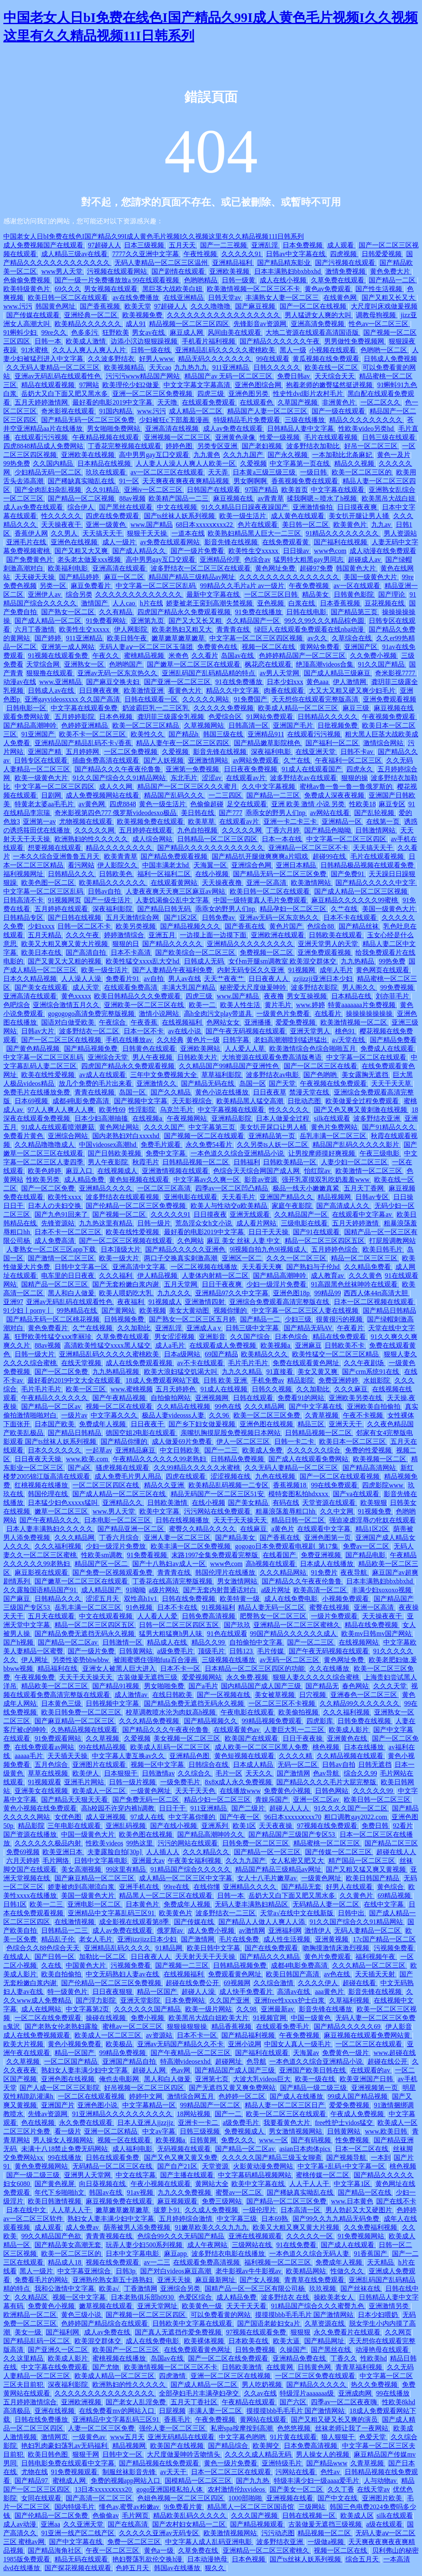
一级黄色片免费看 (283, 1013)
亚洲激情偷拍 (313, 507)
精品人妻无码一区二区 (272, 1607)
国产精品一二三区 (273, 795)
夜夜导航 (354, 1572)
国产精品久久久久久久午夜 (280, 341)
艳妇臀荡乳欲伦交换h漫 (148, 2559)
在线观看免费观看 (209, 402)
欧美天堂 (137, 306)
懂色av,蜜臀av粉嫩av (130, 2506)
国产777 (230, 812)
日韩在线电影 (307, 611)
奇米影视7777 (396, 673)
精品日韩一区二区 (298, 1520)
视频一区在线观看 (124, 2140)
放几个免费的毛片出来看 (96, 1083)
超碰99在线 (330, 856)
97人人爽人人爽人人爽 (61, 1109)
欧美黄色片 (350, 524)
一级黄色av (89, 2436)
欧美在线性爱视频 (48, 1074)
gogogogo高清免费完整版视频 (92, 1013)
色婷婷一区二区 (242, 2096)
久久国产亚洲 (230, 2000)
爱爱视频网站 (202, 1677)
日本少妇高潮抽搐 (101, 1118)
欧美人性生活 (241, 1004)
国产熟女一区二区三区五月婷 (193, 1319)
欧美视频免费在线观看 (151, 821)
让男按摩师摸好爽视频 (322, 1153)
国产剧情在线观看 (178, 271)
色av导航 (327, 1773)
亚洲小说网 (244, 2043)
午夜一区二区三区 (113, 2550)
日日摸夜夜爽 (358, 507)
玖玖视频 (323, 2288)
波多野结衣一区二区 (90, 1031)
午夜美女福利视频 (195, 1860)
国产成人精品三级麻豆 (338, 673)
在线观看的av (371, 2070)
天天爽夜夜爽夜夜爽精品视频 (186, 480)
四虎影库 (320, 1720)
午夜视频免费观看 (389, 716)
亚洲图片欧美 (383, 2498)
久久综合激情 (274, 1982)
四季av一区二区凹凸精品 (232, 1188)
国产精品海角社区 (55, 2550)
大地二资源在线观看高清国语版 (313, 332)
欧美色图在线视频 (146, 1834)
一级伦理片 (260, 2209)
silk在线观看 (332, 1118)
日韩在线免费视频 (189, 1598)
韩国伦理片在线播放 (226, 1572)
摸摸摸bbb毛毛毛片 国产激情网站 (305, 2314)
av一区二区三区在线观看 (168, 472)
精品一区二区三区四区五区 (325, 1240)
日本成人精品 (254, 1764)
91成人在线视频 (225, 1389)
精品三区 (312, 1424)
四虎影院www (383, 1485)
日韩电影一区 (27, 707)
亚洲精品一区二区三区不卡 (309, 847)
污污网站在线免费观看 (218, 1511)
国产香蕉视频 (101, 306)
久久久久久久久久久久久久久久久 (290, 576)
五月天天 (183, 245)
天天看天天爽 (262, 1266)
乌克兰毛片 (177, 1109)
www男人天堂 (62, 271)
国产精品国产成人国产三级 (235, 2070)
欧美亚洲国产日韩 (367, 2078)
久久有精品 (116, 611)
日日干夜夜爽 (222, 1284)
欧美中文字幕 (160, 1511)
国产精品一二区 (393, 280)
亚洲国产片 (57, 2105)
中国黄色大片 (86, 1965)
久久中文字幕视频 (269, 786)
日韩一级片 (154, 1223)
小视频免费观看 (346, 1598)
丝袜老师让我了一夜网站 (352, 2428)
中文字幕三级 (237, 2218)
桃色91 (346, 1031)
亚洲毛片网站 (85, 1782)
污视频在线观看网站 (118, 271)
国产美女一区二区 (297, 2489)
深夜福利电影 (272, 751)
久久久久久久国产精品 (148, 2009)
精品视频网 (335, 1196)
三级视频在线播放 (229, 1659)
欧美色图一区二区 (48, 882)
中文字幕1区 (353, 2183)
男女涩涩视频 (175, 1336)
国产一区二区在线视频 (314, 306)
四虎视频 (344, 253)
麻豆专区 (392, 804)
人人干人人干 (310, 2183)
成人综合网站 (153, 838)
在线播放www (240, 1790)
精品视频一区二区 (325, 2532)
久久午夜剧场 (364, 1362)
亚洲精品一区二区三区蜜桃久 (297, 1624)
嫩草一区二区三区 (62, 1511)
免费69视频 (23, 1851)
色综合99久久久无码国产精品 (181, 2236)
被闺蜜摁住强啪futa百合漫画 (156, 1659)
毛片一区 (229, 1773)
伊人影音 (398, 2026)
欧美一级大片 (120, 1258)
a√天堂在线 (349, 1039)
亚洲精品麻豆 (136, 1450)
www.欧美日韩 (387, 2131)
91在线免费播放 (240, 681)
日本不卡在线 (178, 1607)
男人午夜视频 (153, 1057)
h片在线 (151, 603)
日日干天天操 (269, 1231)
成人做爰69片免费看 (182, 1441)
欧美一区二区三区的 (362, 472)
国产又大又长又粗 (196, 620)
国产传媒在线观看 (33, 315)
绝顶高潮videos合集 (325, 664)
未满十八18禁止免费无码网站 (65, 2148)
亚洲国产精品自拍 (129, 2061)
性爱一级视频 (280, 437)
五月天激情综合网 (133, 917)
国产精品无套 (302, 1886)
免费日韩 (376, 1825)
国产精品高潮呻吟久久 (211, 1834)
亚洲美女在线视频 (42, 1790)
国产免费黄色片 (30, 559)
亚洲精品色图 (190, 1755)
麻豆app (176, 2253)
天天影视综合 (192, 1100)
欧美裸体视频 (205, 2340)
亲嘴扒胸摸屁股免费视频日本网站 (231, 1432)
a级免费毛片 (176, 1651)
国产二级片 (248, 1808)
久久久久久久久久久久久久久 (139, 594)
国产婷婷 (49, 638)
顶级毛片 (212, 1651)
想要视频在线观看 (55, 847)
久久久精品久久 (207, 1851)
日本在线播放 (364, 1747)
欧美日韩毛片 (383, 1249)
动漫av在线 (19, 681)
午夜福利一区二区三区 (349, 760)
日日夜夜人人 (269, 978)
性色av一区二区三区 (379, 323)
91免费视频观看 (75, 2471)
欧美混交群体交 (98, 2340)
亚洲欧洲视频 (82, 2402)
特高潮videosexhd (186, 2061)
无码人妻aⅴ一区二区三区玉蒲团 (146, 646)
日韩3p (126, 2271)
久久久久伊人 (319, 1982)
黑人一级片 (37, 2271)
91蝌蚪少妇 (20, 332)
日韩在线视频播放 (183, 1520)
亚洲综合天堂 (108, 1057)
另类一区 (54, 585)
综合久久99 (360, 1773)
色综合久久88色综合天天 (43, 1947)
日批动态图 (305, 1100)
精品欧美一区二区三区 (55, 1685)
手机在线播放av (130, 1039)
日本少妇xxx (285, 681)
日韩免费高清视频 (209, 1616)
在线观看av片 (246, 777)
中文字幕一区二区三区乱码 (156, 585)
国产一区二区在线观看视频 (340, 1476)
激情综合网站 (384, 742)
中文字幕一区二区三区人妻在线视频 (306, 1310)
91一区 (129, 480)
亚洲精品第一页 (272, 1135)
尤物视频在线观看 (86, 821)
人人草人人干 (71, 2209)
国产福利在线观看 (262, 2052)
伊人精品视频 (158, 1275)
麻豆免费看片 (91, 585)
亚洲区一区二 (242, 1258)
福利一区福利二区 (164, 873)
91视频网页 (64, 900)
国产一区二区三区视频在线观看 (126, 1240)
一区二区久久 (381, 402)
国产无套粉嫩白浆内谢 (126, 1284)
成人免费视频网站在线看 (103, 795)
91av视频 (141, 2192)
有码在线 (286, 1502)
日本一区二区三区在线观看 (232, 2471)
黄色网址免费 (276, 568)
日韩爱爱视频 (382, 253)
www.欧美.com (87, 1458)
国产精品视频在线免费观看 (160, 2463)
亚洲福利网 (285, 1930)
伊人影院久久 (118, 865)
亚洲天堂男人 (311, 1031)
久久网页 (398, 2332)
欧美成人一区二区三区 (108, 2035)
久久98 (247, 2009)
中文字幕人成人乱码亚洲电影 (209, 2541)
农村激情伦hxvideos (237, 2489)
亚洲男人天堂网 (88, 2174)
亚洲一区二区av (317, 1799)
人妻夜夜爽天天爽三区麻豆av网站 (176, 891)
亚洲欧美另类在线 (356, 1397)
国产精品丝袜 (359, 926)
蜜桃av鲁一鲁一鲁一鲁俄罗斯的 (347, 786)
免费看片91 (123, 978)
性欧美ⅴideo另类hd (366, 428)
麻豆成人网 (187, 332)
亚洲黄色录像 (236, 437)
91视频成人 (165, 1301)
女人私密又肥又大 (298, 1860)
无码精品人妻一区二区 (327, 1904)
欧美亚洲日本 (63, 1851)
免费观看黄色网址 (235, 1974)
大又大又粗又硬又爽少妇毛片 (353, 690)
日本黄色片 (143, 1904)
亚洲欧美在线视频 (88, 454)
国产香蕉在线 (245, 926)
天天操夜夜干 (62, 524)
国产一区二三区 (311, 1642)
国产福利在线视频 (341, 542)
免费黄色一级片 (346, 2052)
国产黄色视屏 (55, 2183)
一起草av (99, 1450)
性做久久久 (347, 2271)
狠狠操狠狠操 (188, 2026)
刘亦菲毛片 (393, 996)
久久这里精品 (24, 2358)
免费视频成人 (245, 2131)
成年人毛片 (336, 969)
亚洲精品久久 (123, 1502)
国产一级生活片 (108, 900)
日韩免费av (219, 917)
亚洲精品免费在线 (300, 2358)
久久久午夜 (83, 935)
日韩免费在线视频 (365, 1720)
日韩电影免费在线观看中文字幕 (68, 2463)
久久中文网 (337, 1511)
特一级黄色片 (68, 1991)
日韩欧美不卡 (345, 1345)
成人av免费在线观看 (233, 428)
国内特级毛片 (75, 2506)
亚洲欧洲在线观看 (278, 935)
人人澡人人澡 (82, 978)
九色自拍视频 (198, 830)
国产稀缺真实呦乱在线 (82, 480)
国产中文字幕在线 (316, 1406)
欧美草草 (202, 821)
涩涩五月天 (103, 1598)
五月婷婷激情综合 (30, 2402)
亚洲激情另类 (389, 2305)
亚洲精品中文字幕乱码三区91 (112, 1913)
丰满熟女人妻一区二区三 (283, 297)
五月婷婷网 (83, 751)
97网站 (89, 384)
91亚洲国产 (38, 734)
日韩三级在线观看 (389, 437)
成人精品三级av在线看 (75, 253)
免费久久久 (238, 2140)
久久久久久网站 (206, 699)
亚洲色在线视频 (75, 542)
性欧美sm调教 (102, 1554)
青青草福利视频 (359, 2367)
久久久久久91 (242, 253)
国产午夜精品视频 (119, 1397)
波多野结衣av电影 (273, 1074)
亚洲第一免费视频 (193, 769)
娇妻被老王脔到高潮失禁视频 (210, 603)
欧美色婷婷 (45, 1170)
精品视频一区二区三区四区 (190, 323)
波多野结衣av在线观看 (304, 777)
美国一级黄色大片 (371, 576)
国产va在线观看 (357, 1493)
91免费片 (324, 1572)
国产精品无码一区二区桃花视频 (53, 1319)
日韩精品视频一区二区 (196, 1162)
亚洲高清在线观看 (119, 568)
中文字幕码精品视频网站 (255, 2174)
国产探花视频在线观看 (79, 2567)
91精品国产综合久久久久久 (191, 1869)
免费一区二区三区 (134, 2541)
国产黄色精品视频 (33, 1048)
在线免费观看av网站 (45, 1747)
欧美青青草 (120, 856)
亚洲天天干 (346, 1424)
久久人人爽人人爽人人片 (89, 349)
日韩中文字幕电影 (101, 1860)
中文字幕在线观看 (338, 489)
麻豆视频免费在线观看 (120, 2201)
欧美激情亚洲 (144, 690)
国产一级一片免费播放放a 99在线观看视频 (118, 280)
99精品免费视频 (123, 2052)
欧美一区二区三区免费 (267, 1415)
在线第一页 (383, 821)
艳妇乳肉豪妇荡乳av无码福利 (65, 2445)
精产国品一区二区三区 (362, 1860)
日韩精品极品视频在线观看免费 (367, 865)
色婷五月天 (133, 2567)
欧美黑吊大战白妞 (389, 498)
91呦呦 (136, 1589)
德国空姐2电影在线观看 (141, 1432)
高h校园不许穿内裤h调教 (118, 1808)
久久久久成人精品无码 (259, 2454)
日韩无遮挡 (375, 1764)
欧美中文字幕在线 (258, 2183)
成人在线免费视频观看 (37, 2035)
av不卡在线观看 (201, 1362)
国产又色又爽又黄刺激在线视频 (361, 1109)
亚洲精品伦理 (220, 559)
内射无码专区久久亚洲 (251, 969)
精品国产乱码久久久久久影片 (357, 1144)
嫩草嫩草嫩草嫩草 (178, 638)
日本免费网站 (185, 2000)
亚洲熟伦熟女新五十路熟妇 (113, 2279)
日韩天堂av (225, 297)
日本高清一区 (301, 2209)
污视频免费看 (394, 1947)
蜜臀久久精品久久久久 (203, 1528)
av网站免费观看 (257, 760)
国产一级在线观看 (339, 411)
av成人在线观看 (103, 1074)
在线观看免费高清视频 (207, 2262)
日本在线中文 (27, 2209)
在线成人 (17, 1956)
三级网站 (312, 2506)
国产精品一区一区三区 (268, 1851)
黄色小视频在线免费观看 (40, 1808)
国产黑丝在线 (331, 2349)
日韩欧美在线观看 (336, 935)
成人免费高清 (55, 1240)
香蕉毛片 (178, 2419)
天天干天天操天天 (240, 1520)
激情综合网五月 (191, 2096)
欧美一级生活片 (243, 515)
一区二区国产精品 (71, 2061)
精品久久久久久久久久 (120, 847)
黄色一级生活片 (163, 804)
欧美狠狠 (373, 1502)
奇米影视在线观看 (68, 411)
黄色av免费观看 (328, 288)
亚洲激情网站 (209, 760)
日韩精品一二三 (65, 1930)
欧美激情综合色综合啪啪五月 (313, 1048)
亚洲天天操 (174, 2279)
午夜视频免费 (35, 1677)
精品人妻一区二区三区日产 (285, 2105)
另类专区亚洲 (218, 446)
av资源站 (160, 2035)
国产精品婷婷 (80, 576)
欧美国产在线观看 (252, 1738)
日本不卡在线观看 (350, 917)
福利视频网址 (24, 873)
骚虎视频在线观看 (123, 1467)
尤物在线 (34, 2471)
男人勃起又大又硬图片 (359, 2209)
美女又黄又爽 (318, 1371)
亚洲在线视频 (55, 2410)
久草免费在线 (199, 2550)
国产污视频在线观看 (346, 262)
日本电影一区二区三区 (118, 1520)
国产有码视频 (312, 2140)
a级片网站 (164, 1589)
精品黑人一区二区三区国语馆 (251, 2506)
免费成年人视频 (103, 1424)
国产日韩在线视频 (75, 917)
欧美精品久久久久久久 (89, 323)
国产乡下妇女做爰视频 (203, 1424)
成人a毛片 (170, 1345)
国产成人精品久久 (139, 550)
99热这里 (140, 1843)
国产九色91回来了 (62, 1214)
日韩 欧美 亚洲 (226, 1380)
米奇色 (179, 655)
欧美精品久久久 (265, 1354)
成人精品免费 (85, 1179)
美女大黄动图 (190, 1310)
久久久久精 (296, 1755)
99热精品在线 (78, 1310)
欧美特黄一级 (240, 1598)
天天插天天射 (376, 1974)
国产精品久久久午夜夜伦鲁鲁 (118, 769)
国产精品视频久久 (211, 1720)
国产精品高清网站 (370, 1467)
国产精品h (184, 734)
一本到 (381, 2157)
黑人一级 (293, 349)
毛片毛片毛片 (249, 1362)
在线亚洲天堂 (316, 751)
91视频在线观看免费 (58, 655)
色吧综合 (16, 1004)
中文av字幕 (159, 2131)
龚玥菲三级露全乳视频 (171, 716)
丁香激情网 (140, 2288)
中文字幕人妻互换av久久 (129, 1755)
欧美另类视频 (136, 926)
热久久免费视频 (375, 2384)
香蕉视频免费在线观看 (305, 480)
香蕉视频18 (290, 1485)
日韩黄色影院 (354, 594)
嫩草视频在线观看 (106, 2305)
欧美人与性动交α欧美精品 (230, 1205)
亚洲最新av (278, 2009)
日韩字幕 (237, 1039)
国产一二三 (221, 1450)
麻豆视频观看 (178, 2201)
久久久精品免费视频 (150, 1720)
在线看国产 (280, 1554)
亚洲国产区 (361, 646)
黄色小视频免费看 (75, 2043)
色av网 (181, 2070)
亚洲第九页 (148, 620)
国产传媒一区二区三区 (339, 1851)
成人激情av (131, 1694)
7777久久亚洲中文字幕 (146, 253)
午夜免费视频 (309, 585)
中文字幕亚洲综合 (84, 2271)
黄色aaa (318, 681)
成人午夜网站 (208, 2244)
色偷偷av (105, 2515)
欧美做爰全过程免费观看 (362, 1100)
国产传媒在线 (195, 1921)
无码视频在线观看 (184, 2148)
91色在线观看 (227, 1633)
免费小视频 (148, 2017)
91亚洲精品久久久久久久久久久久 (123, 2113)
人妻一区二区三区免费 (102, 2428)
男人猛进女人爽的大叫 (319, 315)
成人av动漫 (20, 2524)
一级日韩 (314, 472)
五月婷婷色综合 (335, 1249)
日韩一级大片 (35, 1354)
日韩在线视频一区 (309, 2515)
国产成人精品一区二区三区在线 (119, 1493)
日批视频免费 (338, 725)
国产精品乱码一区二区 (37, 2340)
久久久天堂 (390, 1685)
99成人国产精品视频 (358, 2096)
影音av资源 (261, 1179)
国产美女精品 (249, 1502)
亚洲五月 (163, 935)
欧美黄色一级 (202, 2305)
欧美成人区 (357, 2515)
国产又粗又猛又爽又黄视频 (366, 1869)
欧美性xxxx (65, 1196)
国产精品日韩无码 (164, 908)
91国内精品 (116, 411)
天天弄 (219, 472)
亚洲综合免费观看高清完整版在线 (280, 1301)
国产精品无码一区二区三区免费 (88, 419)
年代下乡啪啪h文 (60, 2192)
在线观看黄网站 (175, 882)
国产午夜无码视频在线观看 (246, 1031)
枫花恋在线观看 (269, 664)
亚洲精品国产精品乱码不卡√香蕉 (84, 742)
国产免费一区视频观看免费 (113, 1572)
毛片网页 (136, 2515)
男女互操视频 (307, 996)
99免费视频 (397, 987)
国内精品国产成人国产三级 (262, 1685)
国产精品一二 (261, 1319)
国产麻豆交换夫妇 (113, 681)
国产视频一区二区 (119, 1214)
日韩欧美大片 (198, 1057)
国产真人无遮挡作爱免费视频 (179, 2332)
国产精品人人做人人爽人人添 (262, 1921)
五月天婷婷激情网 (42, 402)
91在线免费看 (297, 2244)
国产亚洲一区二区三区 (178, 681)
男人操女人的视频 (323, 2454)
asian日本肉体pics (305, 2148)
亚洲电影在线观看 (191, 1196)
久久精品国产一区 (253, 620)
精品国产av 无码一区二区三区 (229, 376)
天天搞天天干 (103, 533)
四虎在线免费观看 (113, 515)
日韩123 (241, 1651)
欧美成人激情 (86, 341)
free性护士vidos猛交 (345, 2122)
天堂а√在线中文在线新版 (297, 1913)
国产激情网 (293, 1773)
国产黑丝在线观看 (126, 507)
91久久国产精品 (382, 664)
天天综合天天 (335, 376)
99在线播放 (65, 2157)
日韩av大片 (38, 1031)
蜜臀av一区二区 (239, 2192)
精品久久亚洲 (165, 1485)
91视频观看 (44, 1782)
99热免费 (16, 463)
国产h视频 (19, 1642)
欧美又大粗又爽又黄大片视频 (65, 943)
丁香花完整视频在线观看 (125, 446)
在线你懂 (207, 1886)
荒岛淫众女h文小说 (204, 1223)
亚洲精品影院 (232, 1118)
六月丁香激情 (35, 629)
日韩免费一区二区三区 (256, 1843)
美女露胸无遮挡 (366, 1074)
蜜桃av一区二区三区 (133, 2026)
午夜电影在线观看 (248, 1712)
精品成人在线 (168, 1642)
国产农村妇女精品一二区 (189, 2524)
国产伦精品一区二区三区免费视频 (136, 1205)
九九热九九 (191, 367)
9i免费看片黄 (184, 2506)
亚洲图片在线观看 (99, 1764)
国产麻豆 (17, 1598)
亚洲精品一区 (342, 821)
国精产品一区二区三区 (55, 1284)
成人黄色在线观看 (298, 515)
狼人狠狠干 (338, 2436)
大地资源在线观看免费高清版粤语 (272, 1057)
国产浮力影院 (96, 2000)
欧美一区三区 (86, 1389)
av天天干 (174, 2471)
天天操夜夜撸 (222, 882)
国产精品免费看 (393, 1039)
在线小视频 (212, 873)
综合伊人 (81, 507)
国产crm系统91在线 (371, 1371)
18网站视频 (194, 2113)
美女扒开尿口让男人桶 (274, 1127)
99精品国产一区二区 (211, 2105)
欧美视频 (152, 1310)
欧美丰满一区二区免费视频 (191, 1546)
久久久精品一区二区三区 (369, 1965)
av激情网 (252, 1930)
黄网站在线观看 (264, 2419)
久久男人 (65, 533)
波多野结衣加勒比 (313, 446)
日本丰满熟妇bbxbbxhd (288, 271)
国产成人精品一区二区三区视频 (361, 891)
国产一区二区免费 (48, 1188)
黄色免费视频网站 (42, 2166)
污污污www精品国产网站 (144, 376)
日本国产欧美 (55, 1424)
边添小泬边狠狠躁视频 (145, 341)
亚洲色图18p (292, 1293)
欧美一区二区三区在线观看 (287, 2113)
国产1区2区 (181, 917)
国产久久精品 (171, 1092)
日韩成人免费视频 (390, 358)
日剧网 (52, 795)
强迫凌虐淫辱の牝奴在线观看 (372, 1520)
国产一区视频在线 (224, 1694)
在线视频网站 (359, 1642)
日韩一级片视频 (133, 1782)
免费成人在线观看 (387, 1048)
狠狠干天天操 (148, 533)
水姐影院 (377, 1380)
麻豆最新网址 (216, 2279)
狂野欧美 (115, 332)
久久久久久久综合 (314, 1450)
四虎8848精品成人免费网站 (44, 446)
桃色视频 (327, 1747)
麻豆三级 (357, 707)
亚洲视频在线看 (290, 2498)
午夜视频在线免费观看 (334, 1083)
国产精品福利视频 (248, 2035)
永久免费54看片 (210, 1144)
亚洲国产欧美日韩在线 (313, 2070)
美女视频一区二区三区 (188, 1738)
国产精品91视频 (116, 1685)
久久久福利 (116, 1275)
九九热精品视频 (116, 1371)
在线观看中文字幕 (324, 1528)
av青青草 (271, 498)
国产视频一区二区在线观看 (205, 1135)
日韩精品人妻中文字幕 (301, 428)
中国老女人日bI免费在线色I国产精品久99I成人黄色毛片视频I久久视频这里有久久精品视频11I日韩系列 (153, 236)
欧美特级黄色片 (27, 288)
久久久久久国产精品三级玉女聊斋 (272, 2157)
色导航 (256, 2061)
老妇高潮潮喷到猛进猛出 (291, 1039)
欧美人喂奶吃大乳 (126, 1293)
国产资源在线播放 (30, 1834)
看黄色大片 (185, 690)
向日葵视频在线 (103, 2183)
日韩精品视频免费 (240, 1965)
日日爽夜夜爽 (100, 690)
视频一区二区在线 (269, 646)
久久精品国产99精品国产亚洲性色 (230, 1065)
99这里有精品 (126, 1869)
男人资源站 (400, 533)
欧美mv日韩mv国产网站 (377, 1633)
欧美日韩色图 (49, 2454)
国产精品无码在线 (208, 1083)
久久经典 (170, 1039)
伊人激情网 (350, 681)
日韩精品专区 (24, 917)
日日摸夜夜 (210, 1214)
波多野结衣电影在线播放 (228, 2253)
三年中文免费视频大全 (164, 1074)
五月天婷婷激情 (356, 1223)
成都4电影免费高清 (81, 1100)
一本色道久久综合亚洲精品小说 (238, 1153)
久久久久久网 (95, 830)
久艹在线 (297, 760)
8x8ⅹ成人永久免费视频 (239, 1782)
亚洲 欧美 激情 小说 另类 (308, 804)
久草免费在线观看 (338, 280)
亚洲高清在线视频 (172, 428)
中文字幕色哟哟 (243, 2436)
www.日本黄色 (352, 2201)
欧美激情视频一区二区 (354, 1022)
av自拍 (154, 978)
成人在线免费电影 (291, 1598)
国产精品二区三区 (391, 1843)
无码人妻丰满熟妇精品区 (252, 1904)
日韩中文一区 (123, 2454)
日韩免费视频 (256, 2349)
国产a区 (80, 1467)
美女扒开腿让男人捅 (359, 515)
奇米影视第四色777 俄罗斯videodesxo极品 (116, 812)
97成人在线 (148, 1816)
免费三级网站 (222, 2201)
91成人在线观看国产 (312, 769)
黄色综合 (391, 1886)
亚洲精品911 (266, 734)
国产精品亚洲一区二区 (131, 1528)
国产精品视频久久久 (191, 926)
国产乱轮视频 (375, 812)
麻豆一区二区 (125, 576)
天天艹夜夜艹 (225, 978)
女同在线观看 (42, 2498)
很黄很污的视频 (340, 1319)
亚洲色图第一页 (328, 1537)
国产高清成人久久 (343, 1205)
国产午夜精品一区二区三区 (191, 2052)
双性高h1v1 (141, 1598)
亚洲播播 (258, 1022)
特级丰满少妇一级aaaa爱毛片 (317, 2480)
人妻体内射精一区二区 (216, 1275)
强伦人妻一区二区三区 (173, 2428)
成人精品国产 (102, 1589)
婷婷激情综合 (125, 935)
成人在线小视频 (284, 280)
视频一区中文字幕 (158, 1764)
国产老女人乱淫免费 (136, 2402)
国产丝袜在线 (361, 2288)
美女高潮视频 (82, 1869)
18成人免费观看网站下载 (163, 1380)
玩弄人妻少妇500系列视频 (145, 2244)
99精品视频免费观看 (272, 1720)
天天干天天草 (392, 1083)
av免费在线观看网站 (170, 542)
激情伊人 (318, 1930)
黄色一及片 (393, 454)
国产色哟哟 (320, 1074)
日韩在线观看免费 (113, 2157)
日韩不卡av (357, 751)
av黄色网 (93, 804)
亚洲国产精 (45, 751)
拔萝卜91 (168, 2209)
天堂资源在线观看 (329, 1502)
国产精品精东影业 (284, 262)
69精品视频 (394, 1895)
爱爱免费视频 (296, 1022)
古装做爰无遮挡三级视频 (325, 2524)
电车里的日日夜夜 (68, 1275)
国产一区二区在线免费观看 (229, 2358)
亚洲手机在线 (140, 1886)
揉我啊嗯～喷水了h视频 (322, 498)
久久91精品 (103, 489)
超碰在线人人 (396, 1851)
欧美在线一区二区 (332, 367)
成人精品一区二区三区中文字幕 (186, 1878)
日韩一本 (49, 341)
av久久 (318, 638)
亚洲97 (13, 1301)
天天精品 (381, 2262)
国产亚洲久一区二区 (58, 2349)
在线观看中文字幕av (362, 1214)
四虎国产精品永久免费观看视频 (184, 611)
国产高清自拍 (86, 952)
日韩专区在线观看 (41, 760)
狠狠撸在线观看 (50, 673)
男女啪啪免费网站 (114, 428)
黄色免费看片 (49, 1327)
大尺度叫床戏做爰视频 (384, 306)
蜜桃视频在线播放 (119, 2358)
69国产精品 (221, 1354)
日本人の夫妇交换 (55, 1205)
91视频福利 (218, 1607)
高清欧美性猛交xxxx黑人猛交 (108, 1345)
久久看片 (204, 655)
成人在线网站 (42, 2009)
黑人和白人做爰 (72, 1293)
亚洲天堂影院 (141, 2000)
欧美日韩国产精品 (373, 1878)
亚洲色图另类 (249, 393)
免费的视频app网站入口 (126, 2480)
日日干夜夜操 (303, 1738)
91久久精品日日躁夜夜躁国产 (245, 507)
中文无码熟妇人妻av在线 (123, 1974)
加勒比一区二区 (103, 1956)
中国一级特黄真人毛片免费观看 (260, 900)
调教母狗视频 (376, 315)
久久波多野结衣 (112, 358)
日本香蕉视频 (341, 603)
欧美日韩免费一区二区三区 (82, 1712)
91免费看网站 (106, 620)
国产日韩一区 (55, 1956)
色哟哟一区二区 (384, 349)
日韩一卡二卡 (295, 1441)
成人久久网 (116, 786)
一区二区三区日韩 (271, 594)
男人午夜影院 (108, 1162)
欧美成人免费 (263, 1450)
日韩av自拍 (105, 891)
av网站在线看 (330, 812)
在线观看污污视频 (42, 437)
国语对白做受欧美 (68, 1022)
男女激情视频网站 (296, 2131)
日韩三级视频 (200, 2131)
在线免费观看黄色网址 (198, 2349)
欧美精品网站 (307, 2271)
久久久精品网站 (284, 1572)
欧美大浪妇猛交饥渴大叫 (181, 1371)
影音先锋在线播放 (326, 2009)
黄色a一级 (159, 2550)
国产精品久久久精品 (270, 1956)
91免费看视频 (148, 1554)
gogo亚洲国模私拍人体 (170, 2489)
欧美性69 (112, 1109)
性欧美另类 (43, 1179)
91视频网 (302, 969)
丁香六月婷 (283, 830)
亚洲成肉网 (355, 2393)
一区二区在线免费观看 (49, 2017)
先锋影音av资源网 (260, 323)
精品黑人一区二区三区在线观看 (166, 1895)
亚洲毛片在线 (27, 542)
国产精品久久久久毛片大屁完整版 (327, 1782)
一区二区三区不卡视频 (282, 1703)
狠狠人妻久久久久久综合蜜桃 (317, 1677)
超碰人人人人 (290, 1808)
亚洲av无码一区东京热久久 (118, 673)
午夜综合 (113, 1022)
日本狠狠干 (121, 1773)
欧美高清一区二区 (320, 1589)
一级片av (74, 1415)
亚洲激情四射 (205, 1301)
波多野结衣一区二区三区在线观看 (201, 568)
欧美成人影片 (349, 1729)
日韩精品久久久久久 (328, 716)
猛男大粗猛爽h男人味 (171, 1633)
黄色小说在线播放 (222, 1092)
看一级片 (68, 2131)
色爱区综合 (196, 2297)
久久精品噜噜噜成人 (45, 1144)
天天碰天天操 (35, 576)
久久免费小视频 (374, 655)
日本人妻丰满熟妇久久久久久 (50, 1528)
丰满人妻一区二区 (216, 2410)
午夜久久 (106, 655)
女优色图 (69, 1816)
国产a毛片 (203, 1685)
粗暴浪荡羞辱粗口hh (286, 1511)
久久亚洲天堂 (84, 2524)
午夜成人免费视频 (357, 2113)
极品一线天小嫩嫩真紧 (307, 1188)
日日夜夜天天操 (39, 1458)
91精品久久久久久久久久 (342, 533)
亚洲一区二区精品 (111, 2131)
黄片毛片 (279, 1004)
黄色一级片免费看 (231, 2463)
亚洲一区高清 (267, 882)
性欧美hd (373, 2358)
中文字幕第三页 (213, 1127)
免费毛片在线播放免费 (37, 1092)
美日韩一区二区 (306, 524)
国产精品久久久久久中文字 (376, 882)
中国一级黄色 (312, 2017)
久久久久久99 (374, 1790)
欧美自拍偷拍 (62, 1974)
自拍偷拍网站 (171, 1397)
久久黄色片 (357, 1895)
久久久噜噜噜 (211, 306)
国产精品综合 (229, 2445)
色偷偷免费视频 (27, 280)
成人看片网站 (257, 1223)
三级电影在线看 (305, 1223)
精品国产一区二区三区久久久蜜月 (188, 786)
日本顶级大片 (121, 1249)
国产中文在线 (338, 2498)
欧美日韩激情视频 (55, 2201)
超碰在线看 (360, 1982)
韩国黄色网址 (56, 306)
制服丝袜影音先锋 (129, 2471)
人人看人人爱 (158, 1616)
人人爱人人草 (245, 1048)
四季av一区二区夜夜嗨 (345, 2402)
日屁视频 (172, 2410)
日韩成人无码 (205, 961)
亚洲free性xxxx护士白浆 (290, 2000)
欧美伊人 (86, 1773)
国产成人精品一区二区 (49, 620)
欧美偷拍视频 (299, 1712)
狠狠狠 (300, 2332)
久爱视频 (253, 463)
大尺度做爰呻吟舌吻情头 (184, 2454)
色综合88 (321, 926)
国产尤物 (106, 2367)
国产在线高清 (128, 2524)
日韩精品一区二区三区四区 (218, 838)
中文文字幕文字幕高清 (198, 384)
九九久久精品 (242, 1371)
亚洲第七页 (212, 2078)
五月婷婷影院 (75, 716)
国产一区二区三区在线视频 (62, 1039)
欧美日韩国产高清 (293, 1974)
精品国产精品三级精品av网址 (192, 576)
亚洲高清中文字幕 (139, 1266)
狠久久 (215, 2567)
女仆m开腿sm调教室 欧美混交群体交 (283, 961)
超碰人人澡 (198, 1991)
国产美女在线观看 (42, 987)
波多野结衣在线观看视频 (123, 1196)
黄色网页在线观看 (383, 969)
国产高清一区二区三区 (100, 2498)
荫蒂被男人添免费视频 (138, 2227)
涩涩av (212, 777)
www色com (330, 550)
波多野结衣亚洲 (377, 1118)
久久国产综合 (251, 1336)
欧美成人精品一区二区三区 (299, 707)
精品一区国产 (158, 1991)
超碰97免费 (316, 568)
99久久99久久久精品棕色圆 (325, 620)
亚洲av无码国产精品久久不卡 (181, 2043)
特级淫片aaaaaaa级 (307, 2393)
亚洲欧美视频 (230, 271)
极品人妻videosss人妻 (174, 1415)
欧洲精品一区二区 (30, 2314)
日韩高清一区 (249, 725)
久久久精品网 (265, 1406)
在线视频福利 (183, 1022)
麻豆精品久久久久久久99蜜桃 (355, 900)
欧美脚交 (267, 2445)
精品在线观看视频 (48, 384)
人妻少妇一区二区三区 (355, 1162)
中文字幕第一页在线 (300, 463)
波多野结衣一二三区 (226, 1913)
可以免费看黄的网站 (221, 2314)
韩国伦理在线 (49, 1493)
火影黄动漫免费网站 (264, 2166)
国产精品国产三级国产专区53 (292, 1834)
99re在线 (177, 1886)
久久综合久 (195, 1773)
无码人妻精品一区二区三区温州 (161, 262)
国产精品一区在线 (365, 2192)
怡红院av (318, 1170)
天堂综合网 (43, 664)
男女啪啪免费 (165, 1685)
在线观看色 (257, 402)
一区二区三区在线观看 (369, 2043)
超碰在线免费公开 (193, 1982)
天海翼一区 (211, 865)
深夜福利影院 (113, 908)
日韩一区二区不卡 (84, 926)
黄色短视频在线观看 (140, 1179)
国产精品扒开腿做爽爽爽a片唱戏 (261, 856)
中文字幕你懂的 (193, 1816)
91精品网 (170, 1947)
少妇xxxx (41, 926)
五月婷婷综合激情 (186, 2218)
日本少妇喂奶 (379, 2314)
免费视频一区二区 (267, 952)
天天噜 (168, 402)
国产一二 (229, 2113)
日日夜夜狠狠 (113, 1991)
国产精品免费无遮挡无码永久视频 (85, 1633)
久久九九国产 (244, 454)
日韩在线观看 (254, 1397)
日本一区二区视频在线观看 (374, 1301)
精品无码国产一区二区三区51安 (218, 1493)
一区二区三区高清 (164, 1188)
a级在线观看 (385, 2524)
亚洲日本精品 (297, 865)
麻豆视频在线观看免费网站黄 (368, 2035)
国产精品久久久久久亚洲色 (186, 1249)
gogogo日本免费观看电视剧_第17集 (287, 1546)
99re (408, 576)
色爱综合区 (226, 716)
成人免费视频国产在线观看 (44, 245)
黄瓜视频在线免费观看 (327, 358)
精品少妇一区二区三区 (218, 1799)
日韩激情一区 (123, 1642)
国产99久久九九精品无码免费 (337, 2218)
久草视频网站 (205, 725)
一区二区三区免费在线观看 (316, 2375)
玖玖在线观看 (106, 472)
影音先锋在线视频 (231, 542)
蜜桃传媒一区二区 (323, 2174)
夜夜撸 (274, 996)
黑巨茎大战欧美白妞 (173, 288)
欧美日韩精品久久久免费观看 (138, 996)
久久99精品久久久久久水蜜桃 (198, 1467)
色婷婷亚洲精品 (85, 725)
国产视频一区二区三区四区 (146, 2314)
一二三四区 (226, 795)
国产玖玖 (237, 1624)
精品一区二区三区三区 (365, 1258)
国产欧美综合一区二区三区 (196, 952)
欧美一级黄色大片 (42, 777)
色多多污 (85, 332)
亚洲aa (50, 2524)
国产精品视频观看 (257, 2524)
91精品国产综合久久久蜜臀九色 (318, 2305)
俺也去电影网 (120, 2078)
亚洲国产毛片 (294, 725)
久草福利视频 (350, 2000)
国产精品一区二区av (51, 1406)
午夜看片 (351, 1327)
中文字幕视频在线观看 (232, 1109)
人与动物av (381, 2480)
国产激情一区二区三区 (62, 1258)
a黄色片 (282, 1528)
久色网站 (190, 1240)
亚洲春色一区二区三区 (364, 1694)
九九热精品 (358, 961)
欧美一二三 (47, 1904)
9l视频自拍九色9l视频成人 (269, 1249)
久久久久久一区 (310, 2236)
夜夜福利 (131, 1301)
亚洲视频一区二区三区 (178, 437)
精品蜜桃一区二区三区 (327, 1843)
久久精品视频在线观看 (351, 1755)
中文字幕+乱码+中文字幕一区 (342, 2166)
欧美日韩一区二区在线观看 (68, 297)
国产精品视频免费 (91, 1048)
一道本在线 (188, 533)
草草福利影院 (222, 1074)
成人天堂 (86, 987)
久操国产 (294, 2349)
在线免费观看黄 (286, 542)
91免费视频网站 (362, 2236)
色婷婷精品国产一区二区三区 (303, 655)
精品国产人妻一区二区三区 (268, 411)
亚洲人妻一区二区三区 (178, 1537)
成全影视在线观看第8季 (135, 1921)
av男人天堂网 (280, 673)
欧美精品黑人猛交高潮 (250, 1100)
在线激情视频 (75, 1921)
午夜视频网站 (188, 1118)
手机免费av (267, 1380)
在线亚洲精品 (184, 297)
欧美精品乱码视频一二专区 (229, 1485)
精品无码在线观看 (82, 2559)
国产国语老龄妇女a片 (269, 2323)
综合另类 (79, 594)
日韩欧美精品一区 (290, 1162)
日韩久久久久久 (277, 367)
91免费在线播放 (259, 611)
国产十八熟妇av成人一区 (169, 1563)
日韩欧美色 (116, 873)
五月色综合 (52, 1764)
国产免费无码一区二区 (146, 1799)
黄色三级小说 (82, 2314)
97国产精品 (261, 489)
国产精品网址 (325, 2340)
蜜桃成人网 (69, 2480)
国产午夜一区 (240, 1816)
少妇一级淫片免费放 (116, 1546)
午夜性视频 (201, 253)
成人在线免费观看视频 (140, 1362)
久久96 (220, 1415)
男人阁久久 (359, 987)
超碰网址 (229, 2061)
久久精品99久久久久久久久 (360, 1703)
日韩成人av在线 (52, 690)
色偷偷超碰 (206, 804)
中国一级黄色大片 (88, 1834)
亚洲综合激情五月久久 (67, 1004)
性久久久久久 (62, 515)
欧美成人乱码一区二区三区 (171, 1747)
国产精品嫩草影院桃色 (268, 742)
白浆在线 (302, 603)
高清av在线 (294, 1991)
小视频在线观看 (333, 349)
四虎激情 (173, 2375)
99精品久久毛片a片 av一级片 (243, 585)
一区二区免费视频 (131, 751)
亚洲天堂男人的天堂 (329, 943)
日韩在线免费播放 (42, 2419)
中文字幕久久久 (115, 1415)
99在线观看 (272, 358)
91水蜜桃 (35, 349)
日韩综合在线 (209, 1764)
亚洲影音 (213, 1336)
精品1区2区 (372, 1528)
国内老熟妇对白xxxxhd (126, 1135)
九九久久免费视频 (185, 2192)
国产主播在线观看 (187, 2174)
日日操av (297, 550)
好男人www (157, 358)
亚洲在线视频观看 (255, 2236)
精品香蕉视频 (232, 2026)
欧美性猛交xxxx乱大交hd (143, 961)
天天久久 (260, 1773)
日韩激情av (158, 1773)
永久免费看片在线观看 (348, 2332)
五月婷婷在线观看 (146, 830)
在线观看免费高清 (131, 987)
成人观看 (341, 245)
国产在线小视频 (174, 1825)
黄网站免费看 (320, 646)
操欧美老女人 (334, 2297)
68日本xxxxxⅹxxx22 (205, 524)
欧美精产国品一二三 (179, 498)
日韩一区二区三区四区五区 (180, 1624)
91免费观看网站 (59, 1738)
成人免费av (83, 2227)
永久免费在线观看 (86, 2122)
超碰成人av (365, 559)
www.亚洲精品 (61, 681)
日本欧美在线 (249, 2340)
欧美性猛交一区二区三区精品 (336, 1354)
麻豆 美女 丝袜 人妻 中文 (244, 1240)
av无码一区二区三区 (290, 1659)
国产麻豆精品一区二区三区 (75, 1720)
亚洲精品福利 (233, 262)
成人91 (136, 323)
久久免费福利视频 (371, 2227)
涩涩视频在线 (231, 1476)
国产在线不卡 (396, 2201)
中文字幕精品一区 (149, 2105)
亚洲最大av (148, 1860)
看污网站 (81, 865)
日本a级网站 (183, 1354)
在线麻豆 (254, 1528)
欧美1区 (244, 1825)
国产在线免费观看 (272, 1947)
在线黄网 (280, 2367)
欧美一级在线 (316, 2078)
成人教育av (328, 1275)
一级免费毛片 (181, 1782)
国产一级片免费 (92, 1651)
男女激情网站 (238, 1581)
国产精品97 (32, 2480)
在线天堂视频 (82, 1362)
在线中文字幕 (384, 1904)
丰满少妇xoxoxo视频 (382, 1589)
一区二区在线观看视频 (92, 2096)
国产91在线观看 (317, 1231)
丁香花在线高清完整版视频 (173, 1581)
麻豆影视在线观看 (42, 1572)
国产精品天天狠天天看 (75, 1799)
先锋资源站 (58, 1223)
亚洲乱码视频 (126, 1825)
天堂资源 (216, 2166)
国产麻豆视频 (256, 306)
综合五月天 (362, 2559)
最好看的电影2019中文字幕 (113, 402)
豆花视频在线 (385, 603)
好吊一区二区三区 (371, 446)
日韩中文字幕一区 (82, 1266)
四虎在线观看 (186, 1476)
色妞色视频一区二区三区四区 (181, 2498)
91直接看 (280, 1371)
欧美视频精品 (125, 367)
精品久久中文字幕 (233, 690)
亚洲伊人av (45, 594)
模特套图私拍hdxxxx (299, 1493)
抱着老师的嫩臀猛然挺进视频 (330, 384)
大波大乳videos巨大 (262, 2078)
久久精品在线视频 (184, 1406)
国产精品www (327, 2463)
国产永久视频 (288, 454)
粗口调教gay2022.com (356, 1816)
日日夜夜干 (148, 1424)
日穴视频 (313, 1694)
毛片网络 (56, 1860)
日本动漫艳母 (208, 2559)
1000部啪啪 (245, 2498)
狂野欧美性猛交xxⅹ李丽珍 (54, 1336)
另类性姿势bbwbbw (81, 1659)
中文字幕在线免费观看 (55, 2367)
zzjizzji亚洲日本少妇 (323, 978)
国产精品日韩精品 (389, 1310)
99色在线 (228, 1406)
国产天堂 (283, 1083)
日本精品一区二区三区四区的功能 (255, 1668)
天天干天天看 (247, 2305)
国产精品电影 (366, 1554)
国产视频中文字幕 (141, 1100)
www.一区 (273, 2140)
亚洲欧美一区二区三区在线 (145, 1004)
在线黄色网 (340, 297)
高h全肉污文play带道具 (219, 1013)
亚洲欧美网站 (201, 1048)
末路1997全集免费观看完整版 (215, 1554)
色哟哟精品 (201, 280)
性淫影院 (143, 1109)
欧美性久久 (148, 734)
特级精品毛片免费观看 (247, 419)
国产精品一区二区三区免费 (287, 2201)
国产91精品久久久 (389, 1127)
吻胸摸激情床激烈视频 (337, 1947)
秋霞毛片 (145, 1162)
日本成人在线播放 (327, 1563)
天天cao (160, 367)
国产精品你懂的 (125, 1441)
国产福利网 (63, 2332)
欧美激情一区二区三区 (369, 1170)
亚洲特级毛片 (282, 2463)
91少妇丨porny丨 (28, 1310)
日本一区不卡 (144, 1031)
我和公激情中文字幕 (65, 2288)
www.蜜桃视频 (132, 1389)
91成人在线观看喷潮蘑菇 (58, 1127)
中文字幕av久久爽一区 (207, 1179)
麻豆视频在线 (234, 498)
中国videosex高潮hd (108, 1144)
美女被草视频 (275, 1694)
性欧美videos (104, 1843)
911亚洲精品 (231, 367)
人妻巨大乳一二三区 (295, 1729)
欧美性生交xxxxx (254, 550)
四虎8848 (122, 804)
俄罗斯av (171, 1930)
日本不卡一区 (181, 1668)
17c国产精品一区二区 (384, 1939)
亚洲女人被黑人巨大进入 (119, 1668)
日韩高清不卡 (24, 900)
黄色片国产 (286, 926)
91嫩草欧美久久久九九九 (212, 2227)
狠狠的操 (354, 777)
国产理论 (392, 594)
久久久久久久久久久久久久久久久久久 (224, 315)
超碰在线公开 (388, 2061)
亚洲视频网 (212, 1397)
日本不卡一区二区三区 (69, 1231)
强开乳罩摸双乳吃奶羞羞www (326, 1179)
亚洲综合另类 (181, 2288)
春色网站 (356, 1685)
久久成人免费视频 (212, 2209)
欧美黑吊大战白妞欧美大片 (209, 2017)
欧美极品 (120, 2043)
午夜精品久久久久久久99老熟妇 (160, 1458)
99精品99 (327, 1293)
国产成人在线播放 (297, 2096)
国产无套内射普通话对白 (220, 1589)
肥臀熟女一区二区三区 (274, 1616)
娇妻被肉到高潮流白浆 (82, 1886)
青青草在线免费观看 (315, 2279)
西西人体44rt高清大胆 (377, 1293)
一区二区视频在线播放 (205, 1266)
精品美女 (316, 594)
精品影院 (301, 1380)
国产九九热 (253, 2480)
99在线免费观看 (335, 1485)
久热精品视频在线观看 (85, 1729)
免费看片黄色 (24, 1135)
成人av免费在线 (108, 2332)
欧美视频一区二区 (380, 1458)
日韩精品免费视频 (238, 1458)
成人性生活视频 (287, 1939)
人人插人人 (162, 1851)
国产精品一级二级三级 (314, 2087)
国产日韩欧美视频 (115, 1153)
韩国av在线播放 (178, 2567)
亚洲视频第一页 (375, 2087)
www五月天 (127, 2436)
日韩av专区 (372, 1196)
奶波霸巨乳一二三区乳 (156, 707)
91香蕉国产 (371, 2253)
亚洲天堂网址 (158, 2305)
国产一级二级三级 (33, 2174)
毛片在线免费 (240, 1939)
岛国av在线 (238, 655)
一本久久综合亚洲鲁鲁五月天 (57, 856)
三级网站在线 (252, 2244)
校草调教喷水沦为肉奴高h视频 (171, 1712)
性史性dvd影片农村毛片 (309, 393)
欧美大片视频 (24, 2043)
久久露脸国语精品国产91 (40, 1589)
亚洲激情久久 (157, 1083)
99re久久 (54, 332)
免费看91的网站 (302, 1397)
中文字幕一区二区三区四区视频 (256, 638)
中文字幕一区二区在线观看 (367, 1057)
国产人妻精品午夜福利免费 (173, 969)
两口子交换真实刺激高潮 (181, 1258)
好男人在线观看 (350, 1886)
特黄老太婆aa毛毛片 (45, 804)
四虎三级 (211, 393)
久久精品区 (32, 2297)
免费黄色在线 (218, 646)
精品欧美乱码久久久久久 (190, 2515)
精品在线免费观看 (340, 1336)
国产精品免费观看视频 (175, 856)
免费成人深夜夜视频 (335, 795)
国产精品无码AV (309, 1327)
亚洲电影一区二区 (94, 1904)
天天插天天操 (68, 1755)
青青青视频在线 (110, 2236)
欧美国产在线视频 (177, 2445)
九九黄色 (207, 454)
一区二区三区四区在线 (106, 1485)
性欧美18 (362, 804)
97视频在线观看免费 (257, 2332)
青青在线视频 (95, 1092)
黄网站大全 (211, 2183)
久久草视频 (103, 1738)
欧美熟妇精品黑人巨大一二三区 (255, 533)
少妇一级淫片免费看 (277, 1284)
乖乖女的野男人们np (276, 812)
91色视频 (140, 1607)
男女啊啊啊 (250, 480)
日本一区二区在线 (362, 2148)
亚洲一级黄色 (106, 524)
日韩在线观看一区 (151, 699)
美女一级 (29, 2332)
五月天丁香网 (364, 1188)
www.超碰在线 (395, 2052)
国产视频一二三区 (182, 1965)
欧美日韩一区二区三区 (378, 1799)
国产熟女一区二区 (68, 611)
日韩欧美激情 (168, 1502)
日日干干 (173, 1808)
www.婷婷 (310, 1004)
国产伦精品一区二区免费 (52, 2515)
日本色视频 (116, 716)
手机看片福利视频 (209, 341)
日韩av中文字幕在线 (296, 253)
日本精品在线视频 (104, 463)
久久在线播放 (330, 1668)
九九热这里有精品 (106, 1223)
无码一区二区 (298, 1764)
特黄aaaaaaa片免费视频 (362, 1004)
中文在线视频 (178, 507)
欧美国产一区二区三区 (126, 2349)
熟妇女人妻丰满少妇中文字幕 (85, 2070)
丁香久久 (343, 2358)
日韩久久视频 (272, 1389)
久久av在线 (260, 2393)
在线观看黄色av (237, 1729)
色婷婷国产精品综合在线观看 (105, 2323)
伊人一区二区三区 (243, 1441)
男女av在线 (149, 332)
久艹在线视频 (93, 1327)
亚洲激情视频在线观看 (176, 1170)
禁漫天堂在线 (310, 1092)
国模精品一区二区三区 (199, 2480)
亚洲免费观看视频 (389, 699)
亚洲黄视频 (332, 1939)
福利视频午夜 (376, 1956)
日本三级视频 (145, 245)
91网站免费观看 (270, 716)
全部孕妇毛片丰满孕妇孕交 (200, 2393)
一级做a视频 (326, 2541)
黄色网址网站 (120, 1127)
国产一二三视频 (224, 245)
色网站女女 (223, 1022)
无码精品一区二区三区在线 (113, 2166)
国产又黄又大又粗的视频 (65, 961)
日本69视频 (32, 1100)
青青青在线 (233, 629)
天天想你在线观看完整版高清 (316, 699)
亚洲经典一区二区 (91, 315)
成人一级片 (119, 542)
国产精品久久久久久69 (348, 2026)
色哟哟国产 (126, 664)
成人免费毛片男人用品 (128, 1476)
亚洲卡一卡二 (199, 2122)
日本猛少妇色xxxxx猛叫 (63, 1502)
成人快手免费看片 (246, 1991)
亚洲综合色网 (252, 865)
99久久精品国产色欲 (52, 2236)
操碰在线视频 (106, 2017)
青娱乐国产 (272, 1799)
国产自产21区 (178, 2166)
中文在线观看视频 (106, 1616)
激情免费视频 (346, 271)
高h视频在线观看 (271, 1563)
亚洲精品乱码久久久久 (118, 1947)
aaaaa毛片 (30, 1755)
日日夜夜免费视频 (251, 769)
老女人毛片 (96, 1939)
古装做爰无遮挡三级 (148, 1677)
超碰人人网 (149, 2070)
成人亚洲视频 (106, 1816)
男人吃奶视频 (262, 2384)
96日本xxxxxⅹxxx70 (292, 1816)
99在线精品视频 (103, 1747)
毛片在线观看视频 (331, 437)
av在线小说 (185, 1031)
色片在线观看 (258, 524)
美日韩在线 (198, 812)
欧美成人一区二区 (99, 1790)
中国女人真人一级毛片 (298, 2043)
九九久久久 (174, 1293)
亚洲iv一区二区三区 (154, 489)
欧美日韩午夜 (128, 638)
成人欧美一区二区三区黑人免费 (262, 1747)
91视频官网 (270, 2017)
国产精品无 (322, 1685)
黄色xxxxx (76, 996)
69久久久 (68, 288)
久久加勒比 (134, 1327)
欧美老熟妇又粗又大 (182, 629)
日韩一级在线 (151, 349)
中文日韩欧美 (180, 1450)
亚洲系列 (215, 1825)
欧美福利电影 (68, 568)
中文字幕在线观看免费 (85, 707)
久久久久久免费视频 (224, 707)
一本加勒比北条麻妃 (343, 454)
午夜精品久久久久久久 (55, 1397)
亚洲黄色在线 (348, 1738)
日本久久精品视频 (30, 978)
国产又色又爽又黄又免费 (181, 2157)
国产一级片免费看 (198, 550)
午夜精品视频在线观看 (106, 437)
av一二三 (157, 2262)
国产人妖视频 (164, 760)
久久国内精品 (53, 463)
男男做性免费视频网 (355, 341)
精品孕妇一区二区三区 (294, 908)
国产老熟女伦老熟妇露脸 (62, 2026)
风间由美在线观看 (235, 332)
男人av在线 (184, 978)
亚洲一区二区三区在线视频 (231, 2375)
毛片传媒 (271, 1651)
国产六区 (294, 2402)
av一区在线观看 (357, 585)
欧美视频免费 (143, 315)
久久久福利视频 (59, 1546)
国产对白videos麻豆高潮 (176, 2271)
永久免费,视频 (248, 1677)
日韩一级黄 (239, 280)
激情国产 (95, 603)
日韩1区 (15, 1904)
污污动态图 (278, 2532)
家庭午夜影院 (292, 1205)
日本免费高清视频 (311, 2445)
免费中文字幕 (166, 1153)
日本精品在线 (352, 996)
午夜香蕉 (145, 1022)
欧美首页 (294, 489)
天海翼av (306, 2052)
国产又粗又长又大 (389, 297)
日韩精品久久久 (72, 873)
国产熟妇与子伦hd (313, 1266)
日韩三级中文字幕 (253, 1327)
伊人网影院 (131, 629)
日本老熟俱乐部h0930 (143, 2297)
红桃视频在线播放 (42, 1485)
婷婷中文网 (146, 2096)
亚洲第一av (39, 821)
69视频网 (237, 1982)
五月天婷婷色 (176, 1389)
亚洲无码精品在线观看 (182, 2436)
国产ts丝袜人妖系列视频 (180, 515)
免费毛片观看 (161, 1144)
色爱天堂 (373, 2436)
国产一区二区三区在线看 (321, 1065)
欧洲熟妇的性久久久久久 (92, 838)
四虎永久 (360, 769)
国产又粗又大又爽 (82, 550)
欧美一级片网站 (209, 2009)
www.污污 (17, 306)
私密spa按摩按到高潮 (242, 2428)
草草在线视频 (49, 1773)
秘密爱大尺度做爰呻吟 (254, 987)
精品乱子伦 (58, 1939)
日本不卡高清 (131, 952)
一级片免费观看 (335, 1616)
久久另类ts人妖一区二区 (273, 1144)
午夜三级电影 (380, 1153)
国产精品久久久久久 (173, 943)
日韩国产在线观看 (214, 489)
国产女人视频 (260, 2279)
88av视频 (132, 498)
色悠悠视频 (294, 2428)
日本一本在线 (282, 838)
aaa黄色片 (330, 1991)
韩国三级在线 (224, 734)
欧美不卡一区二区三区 (93, 734)
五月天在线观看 (52, 1616)
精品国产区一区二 (101, 1563)
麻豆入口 (80, 1170)
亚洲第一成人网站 (68, 646)
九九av (381, 524)
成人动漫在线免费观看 (383, 550)
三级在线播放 (305, 419)
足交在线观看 (247, 804)
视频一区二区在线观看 (120, 1406)
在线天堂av (373, 2489)
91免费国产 (251, 699)
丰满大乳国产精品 (189, 987)
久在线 (52, 1965)
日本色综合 (292, 1336)
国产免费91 (348, 873)
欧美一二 (203, 1004)
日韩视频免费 (125, 1319)
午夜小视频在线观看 (161, 2183)
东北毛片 (185, 777)
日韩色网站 (332, 1790)
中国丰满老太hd (166, 865)
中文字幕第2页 (88, 2009)
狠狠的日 (125, 943)
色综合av (257, 559)
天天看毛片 (239, 1196)
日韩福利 (246, 1162)
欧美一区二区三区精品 (146, 725)
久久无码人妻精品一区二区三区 (53, 367)
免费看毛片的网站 (42, 2279)
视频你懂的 (230, 1310)
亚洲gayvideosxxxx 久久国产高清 (73, 699)
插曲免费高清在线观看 (106, 760)
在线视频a (148, 1118)
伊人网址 (35, 1659)
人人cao (124, 603)
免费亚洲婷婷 (339, 1380)
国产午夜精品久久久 (50, 1520)
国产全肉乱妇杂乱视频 (49, 489)
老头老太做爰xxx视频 (89, 559)
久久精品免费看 (368, 1266)
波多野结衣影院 (315, 987)
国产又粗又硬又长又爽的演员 (335, 2419)
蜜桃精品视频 (145, 655)
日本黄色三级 (62, 1703)
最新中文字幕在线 (213, 594)
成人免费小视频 (212, 1930)
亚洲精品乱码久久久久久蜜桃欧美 (226, 349)
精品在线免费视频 (372, 1624)
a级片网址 (275, 1589)
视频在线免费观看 (113, 2262)
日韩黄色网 (315, 2367)
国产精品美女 (236, 1537)
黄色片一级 (203, 1039)
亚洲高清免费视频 (318, 323)
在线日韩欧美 (173, 1694)
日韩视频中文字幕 (113, 1703)
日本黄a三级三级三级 (265, 472)
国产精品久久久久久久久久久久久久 (211, 847)
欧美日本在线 (42, 952)
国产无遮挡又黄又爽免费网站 (233, 2087)
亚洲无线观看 (250, 1214)
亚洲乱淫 (265, 245)
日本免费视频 (303, 245)
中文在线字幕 (136, 2174)
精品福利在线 (58, 1668)
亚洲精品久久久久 (106, 1188)
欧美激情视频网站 (231, 2532)
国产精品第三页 (355, 611)
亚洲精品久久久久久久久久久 (251, 943)
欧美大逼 (287, 2340)
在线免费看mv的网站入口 (117, 2410)
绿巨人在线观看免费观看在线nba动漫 (309, 629)
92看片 (403, 1825)
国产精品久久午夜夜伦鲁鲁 (302, 1581)
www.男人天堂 (114, 1511)
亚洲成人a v (204, 1327)
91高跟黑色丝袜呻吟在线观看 (355, 1284)
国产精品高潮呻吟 (30, 725)
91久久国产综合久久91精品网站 (119, 777)
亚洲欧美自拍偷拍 (374, 1406)
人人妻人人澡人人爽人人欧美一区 (186, 463)
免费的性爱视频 (369, 1450)
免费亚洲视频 (322, 1554)
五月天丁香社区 (195, 2402)
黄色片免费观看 (328, 1956)
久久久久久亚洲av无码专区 (159, 2532)
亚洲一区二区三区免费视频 (153, 393)
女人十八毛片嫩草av (267, 1878)
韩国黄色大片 (356, 568)
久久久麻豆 (351, 1389)
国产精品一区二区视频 (82, 498)
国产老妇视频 (262, 446)
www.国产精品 (152, 524)
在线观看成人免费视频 (223, 1345)
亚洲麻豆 (308, 1345)
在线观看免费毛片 (283, 2026)
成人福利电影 (133, 2148)
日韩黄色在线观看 (149, 1048)
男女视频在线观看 (111, 288)
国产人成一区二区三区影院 (60, 2087)
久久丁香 (341, 2489)
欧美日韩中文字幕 (214, 1947)
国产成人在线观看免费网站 (309, 1458)
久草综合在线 (352, 638)
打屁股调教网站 (392, 1240)
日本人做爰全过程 (283, 1118)
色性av (331, 2471)
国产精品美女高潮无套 (69, 2244)
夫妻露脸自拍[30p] (115, 1851)
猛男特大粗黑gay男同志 (309, 559)
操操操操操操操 (370, 1013)
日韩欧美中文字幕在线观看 (193, 2323)
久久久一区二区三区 (297, 1258)
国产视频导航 (347, 2157)
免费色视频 (20, 585)
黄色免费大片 (391, 271)
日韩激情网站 (376, 830)
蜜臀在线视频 (330, 1607)
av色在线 (338, 1974)
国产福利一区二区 (332, 742)
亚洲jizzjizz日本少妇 (147, 1939)
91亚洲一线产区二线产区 (78, 2532)
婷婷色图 (180, 446)
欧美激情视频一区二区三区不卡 (254, 288)
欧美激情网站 (312, 882)
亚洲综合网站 (68, 1135)
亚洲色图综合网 (259, 384)
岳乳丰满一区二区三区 (334, 1135)
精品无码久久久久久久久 (215, 358)
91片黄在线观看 (294, 2436)
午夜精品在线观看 (249, 2402)
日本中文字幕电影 (133, 2253)
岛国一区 (252, 1083)
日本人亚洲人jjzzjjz (146, 2122)
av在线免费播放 (136, 297)
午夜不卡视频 (364, 1415)
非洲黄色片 (339, 402)
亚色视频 (271, 603)
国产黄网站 (119, 1310)
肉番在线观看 (284, 690)
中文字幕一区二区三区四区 (55, 786)
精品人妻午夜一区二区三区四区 (183, 742)
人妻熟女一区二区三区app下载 (51, 1249)
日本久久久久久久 (55, 1450)
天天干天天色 (196, 1790)
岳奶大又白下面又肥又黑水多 (65, 393)
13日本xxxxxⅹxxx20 (103, 2489)
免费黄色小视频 (288, 1790)
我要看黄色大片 (287, 2122)
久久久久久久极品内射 (49, 1843)
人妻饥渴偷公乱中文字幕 (173, 900)
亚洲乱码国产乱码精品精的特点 (209, 673)
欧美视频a (276, 1345)
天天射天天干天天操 (206, 1956)
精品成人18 (65, 2262)
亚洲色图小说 (98, 2105)
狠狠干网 (85, 2454)
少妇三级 (299, 1319)
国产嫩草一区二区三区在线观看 (194, 664)
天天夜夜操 (276, 1825)
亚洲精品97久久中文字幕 (232, 1293)
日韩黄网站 (136, 1651)
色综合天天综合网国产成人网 (257, 1170)
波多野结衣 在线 (286, 2297)
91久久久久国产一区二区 (351, 1808)
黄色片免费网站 (335, 1127)
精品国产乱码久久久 (175, 795)
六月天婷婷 (23, 1860)
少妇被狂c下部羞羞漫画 (174, 419)
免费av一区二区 (367, 1546)
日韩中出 (352, 1913)
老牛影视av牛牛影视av (249, 2271)
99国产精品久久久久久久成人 (294, 1633)
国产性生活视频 (379, 288)
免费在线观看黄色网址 (307, 1362)
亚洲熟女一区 (85, 664)
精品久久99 (208, 1642)
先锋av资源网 (48, 2113)
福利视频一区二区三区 (278, 2262)
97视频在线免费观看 (328, 1825)
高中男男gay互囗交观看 (154, 454)
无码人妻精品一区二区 (368, 1930)
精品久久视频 (355, 463)
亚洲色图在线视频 (267, 1424)
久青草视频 (322, 1415)
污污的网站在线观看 (188, 1843)
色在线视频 (38, 2122)
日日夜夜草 (269, 1092)
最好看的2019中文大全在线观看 (74, 1380)
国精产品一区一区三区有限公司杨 (255, 2288)
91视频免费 (375, 1511)
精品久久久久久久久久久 (366, 419)
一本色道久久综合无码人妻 (310, 2253)
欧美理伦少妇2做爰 (131, 384)
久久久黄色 (365, 1275)
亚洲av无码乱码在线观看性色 (58, 376)
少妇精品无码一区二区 (49, 472)
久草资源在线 (325, 2323)
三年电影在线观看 (74, 1825)
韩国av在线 (106, 2192)
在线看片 (329, 1013)
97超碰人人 (104, 245)
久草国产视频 (298, 402)
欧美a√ (110, 2288)
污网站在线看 (296, 2471)
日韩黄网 (204, 2140)
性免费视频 (352, 2140)
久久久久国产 (165, 1127)
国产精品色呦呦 (328, 830)
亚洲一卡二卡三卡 (290, 821)
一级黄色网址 (151, 1790)
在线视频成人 (118, 1170)
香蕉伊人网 (31, 533)
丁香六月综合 (120, 1537)
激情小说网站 (160, 1013)
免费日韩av (294, 376)
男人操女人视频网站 (63, 2140)
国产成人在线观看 (348, 2244)
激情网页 (55, 2436)
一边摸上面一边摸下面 (214, 935)
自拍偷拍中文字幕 (256, 1642)
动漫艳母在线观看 (382, 2349)
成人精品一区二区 (196, 411)
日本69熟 (275, 2218)
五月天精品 (45, 935)
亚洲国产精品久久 (287, 1196)
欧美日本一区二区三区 (353, 1441)
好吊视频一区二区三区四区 (145, 2087)
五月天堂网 (181, 1284)
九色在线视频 (276, 1476)
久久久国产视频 (255, 2515)
